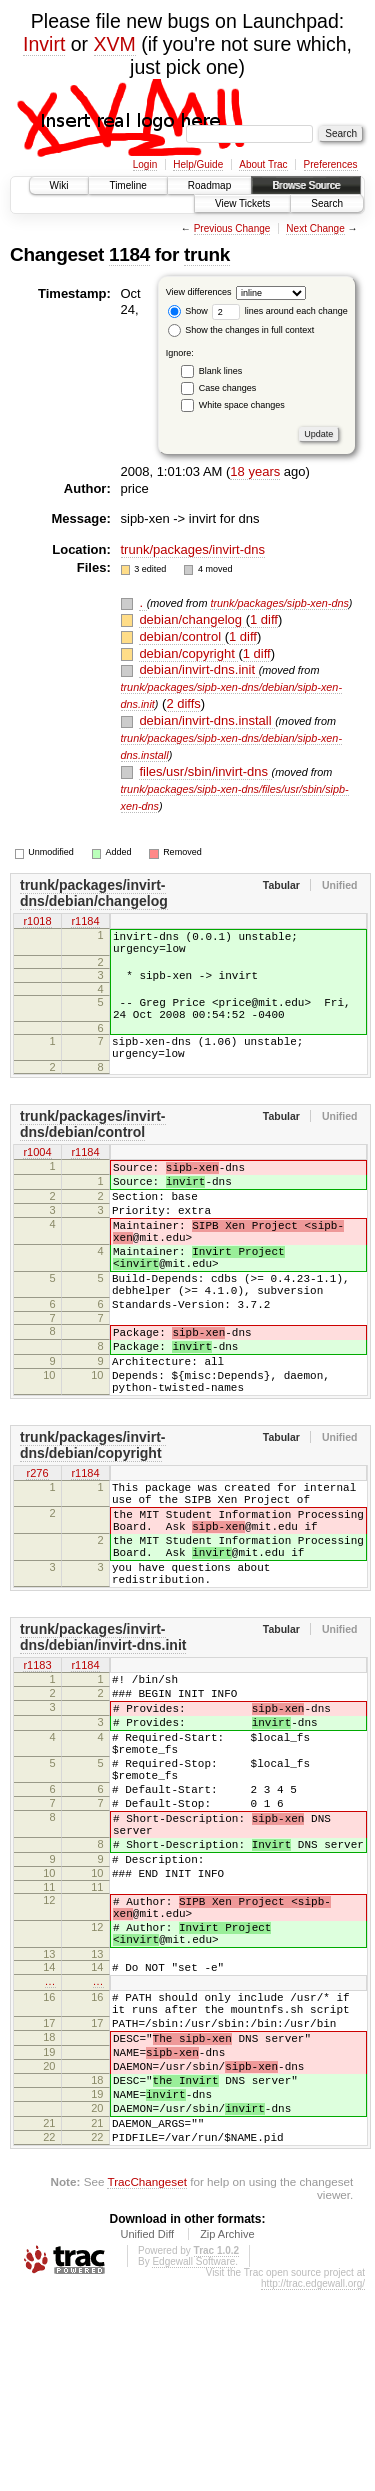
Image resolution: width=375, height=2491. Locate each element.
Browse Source (306, 185)
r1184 (85, 922)
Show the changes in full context (241, 330)
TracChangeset (146, 2382)
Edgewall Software (193, 2462)
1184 (129, 254)
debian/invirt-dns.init (198, 669)
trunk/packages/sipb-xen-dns (279, 603)
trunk (207, 254)
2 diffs (183, 703)
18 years (255, 471)
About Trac (263, 164)
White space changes (242, 405)
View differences (199, 292)
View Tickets (242, 203)
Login (145, 164)
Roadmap (209, 185)
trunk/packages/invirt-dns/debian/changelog (94, 893)
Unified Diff (147, 2435)
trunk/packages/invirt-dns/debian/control (93, 1148)
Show (188, 311)
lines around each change (280, 311)
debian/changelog (192, 619)
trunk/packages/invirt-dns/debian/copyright (93, 1520)
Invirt (44, 44)
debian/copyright (188, 653)
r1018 (37, 922)
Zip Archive (227, 2435)
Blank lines (221, 371)
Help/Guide (198, 164)
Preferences (331, 164)
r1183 (37, 1768)
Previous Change (232, 228)
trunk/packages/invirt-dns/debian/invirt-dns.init (103, 1739)
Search (327, 203)
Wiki (59, 185)
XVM (115, 44)
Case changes (228, 388)
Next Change (315, 228)
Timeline (127, 185)
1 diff (264, 619)
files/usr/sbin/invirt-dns (205, 771)
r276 (37, 1549)
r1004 (37, 1177)
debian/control (181, 636)
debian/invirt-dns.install (207, 720)
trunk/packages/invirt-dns (193, 549)
